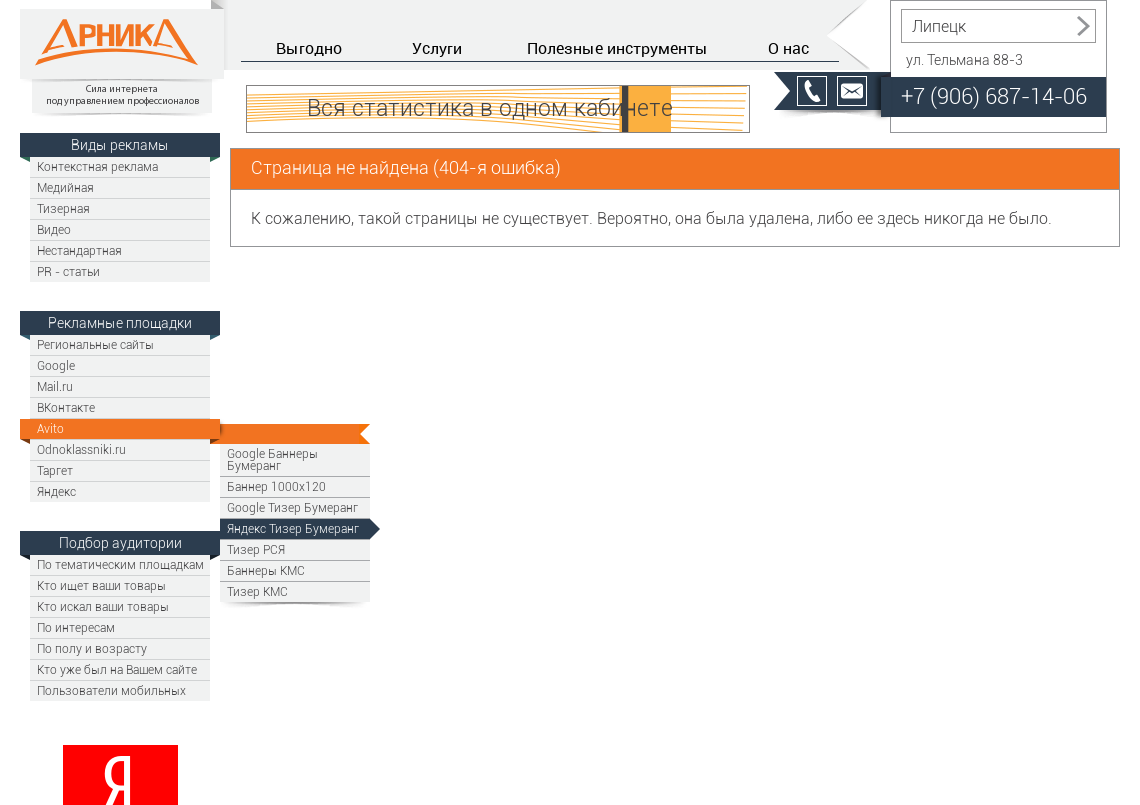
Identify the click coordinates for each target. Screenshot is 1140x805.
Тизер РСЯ (256, 549)
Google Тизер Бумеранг (292, 507)
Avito (50, 428)
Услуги (437, 48)
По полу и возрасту (92, 648)
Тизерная (63, 208)
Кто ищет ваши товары (101, 585)
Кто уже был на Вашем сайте (117, 669)
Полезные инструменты (617, 48)
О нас (788, 48)
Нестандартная (79, 250)
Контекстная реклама (97, 166)
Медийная (65, 187)
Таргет (55, 470)
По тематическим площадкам (120, 564)
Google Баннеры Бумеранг (272, 459)
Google (56, 365)
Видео (54, 229)
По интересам (76, 627)
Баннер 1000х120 (276, 486)
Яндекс (56, 491)
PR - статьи (68, 271)
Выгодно (309, 48)
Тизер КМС (257, 591)
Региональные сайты (95, 344)
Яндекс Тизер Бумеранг (293, 528)
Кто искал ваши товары (103, 606)
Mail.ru (55, 386)
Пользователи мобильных (111, 690)
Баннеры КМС (266, 570)
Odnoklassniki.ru (81, 449)
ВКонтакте (66, 407)
